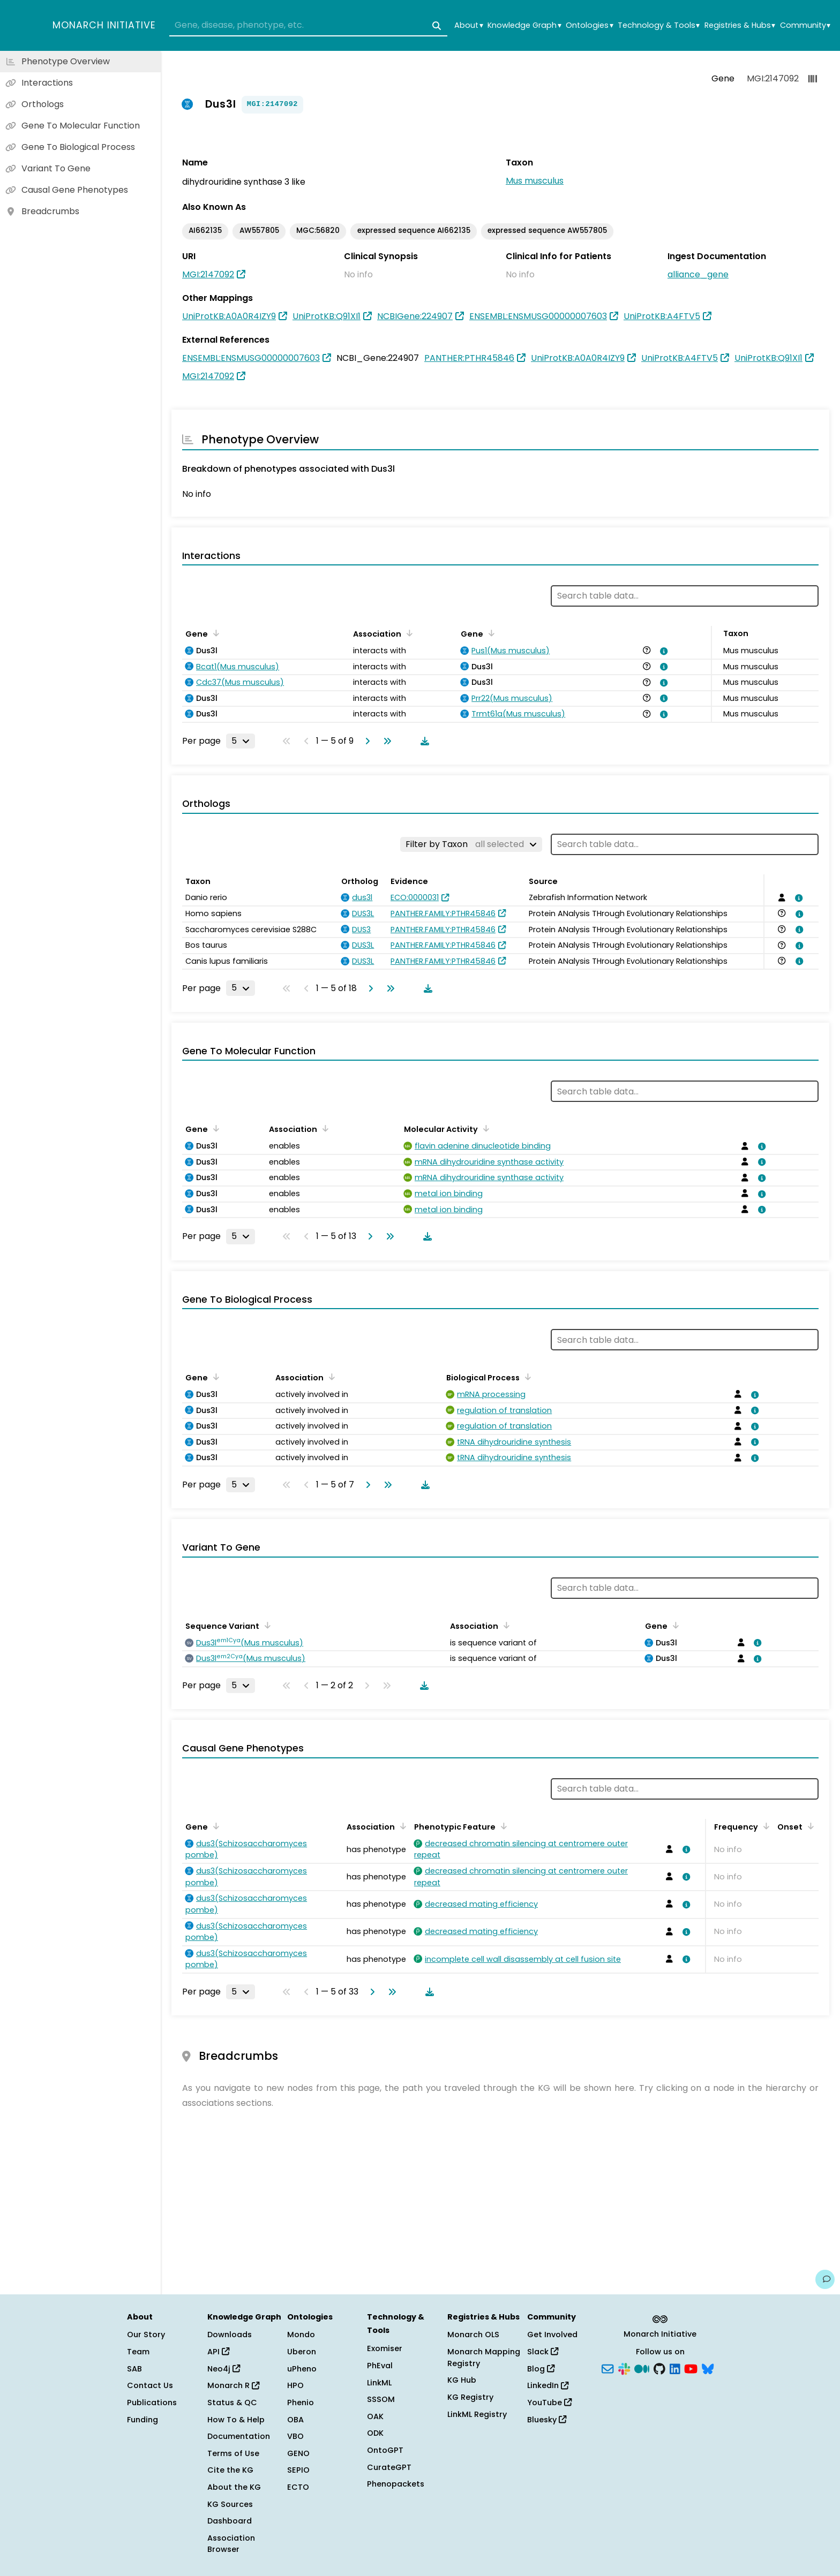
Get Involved (552, 2334)
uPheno (302, 2368)
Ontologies (589, 25)
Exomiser (384, 2348)
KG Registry (470, 2397)
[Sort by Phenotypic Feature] (502, 1825)
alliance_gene (698, 274)
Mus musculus (535, 181)
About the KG (234, 2487)
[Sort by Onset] (808, 1825)
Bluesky (546, 2419)
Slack (542, 2351)
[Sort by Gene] (214, 633)
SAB (134, 2368)
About (468, 25)
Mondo (301, 2334)
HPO (295, 2385)
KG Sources (230, 2504)
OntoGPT (385, 2450)
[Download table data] (423, 741)
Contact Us (150, 2385)
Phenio (300, 2402)
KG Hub (461, 2380)
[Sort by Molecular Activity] (484, 1128)
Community (805, 25)
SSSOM (381, 2399)
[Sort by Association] (407, 633)
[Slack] (624, 2367)
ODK (375, 2433)
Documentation (238, 2436)
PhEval (380, 2365)
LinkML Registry (477, 2414)
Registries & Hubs (739, 25)
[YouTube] (691, 2367)
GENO (298, 2453)
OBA (295, 2419)
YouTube (549, 2402)
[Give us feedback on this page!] (825, 2279)
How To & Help (236, 2419)
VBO (295, 2436)
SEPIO (298, 2470)
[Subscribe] (607, 2367)
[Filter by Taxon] (471, 844)
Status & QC (232, 2402)
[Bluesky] (708, 2367)
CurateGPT (389, 2467)
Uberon (301, 2351)
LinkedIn (547, 2385)
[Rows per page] (240, 741)
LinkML (379, 2382)
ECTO (298, 2487)
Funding (142, 2419)
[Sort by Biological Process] (526, 1376)
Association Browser (231, 2544)
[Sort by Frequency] (764, 1825)
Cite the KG (230, 2470)
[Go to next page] (365, 741)
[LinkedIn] (675, 2367)
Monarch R (233, 2385)
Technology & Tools (659, 25)
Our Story (146, 2334)
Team (138, 2351)
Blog (540, 2368)
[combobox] (308, 25)
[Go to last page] (385, 741)
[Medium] (641, 2367)
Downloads (229, 2334)
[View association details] (662, 651)
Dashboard (229, 2520)
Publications (152, 2402)
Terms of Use (233, 2453)
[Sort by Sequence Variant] (265, 1625)
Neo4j (223, 2368)
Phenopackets (395, 2484)
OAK (375, 2416)
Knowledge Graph (524, 25)
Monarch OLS (473, 2334)
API (218, 2351)
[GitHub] (659, 2367)
